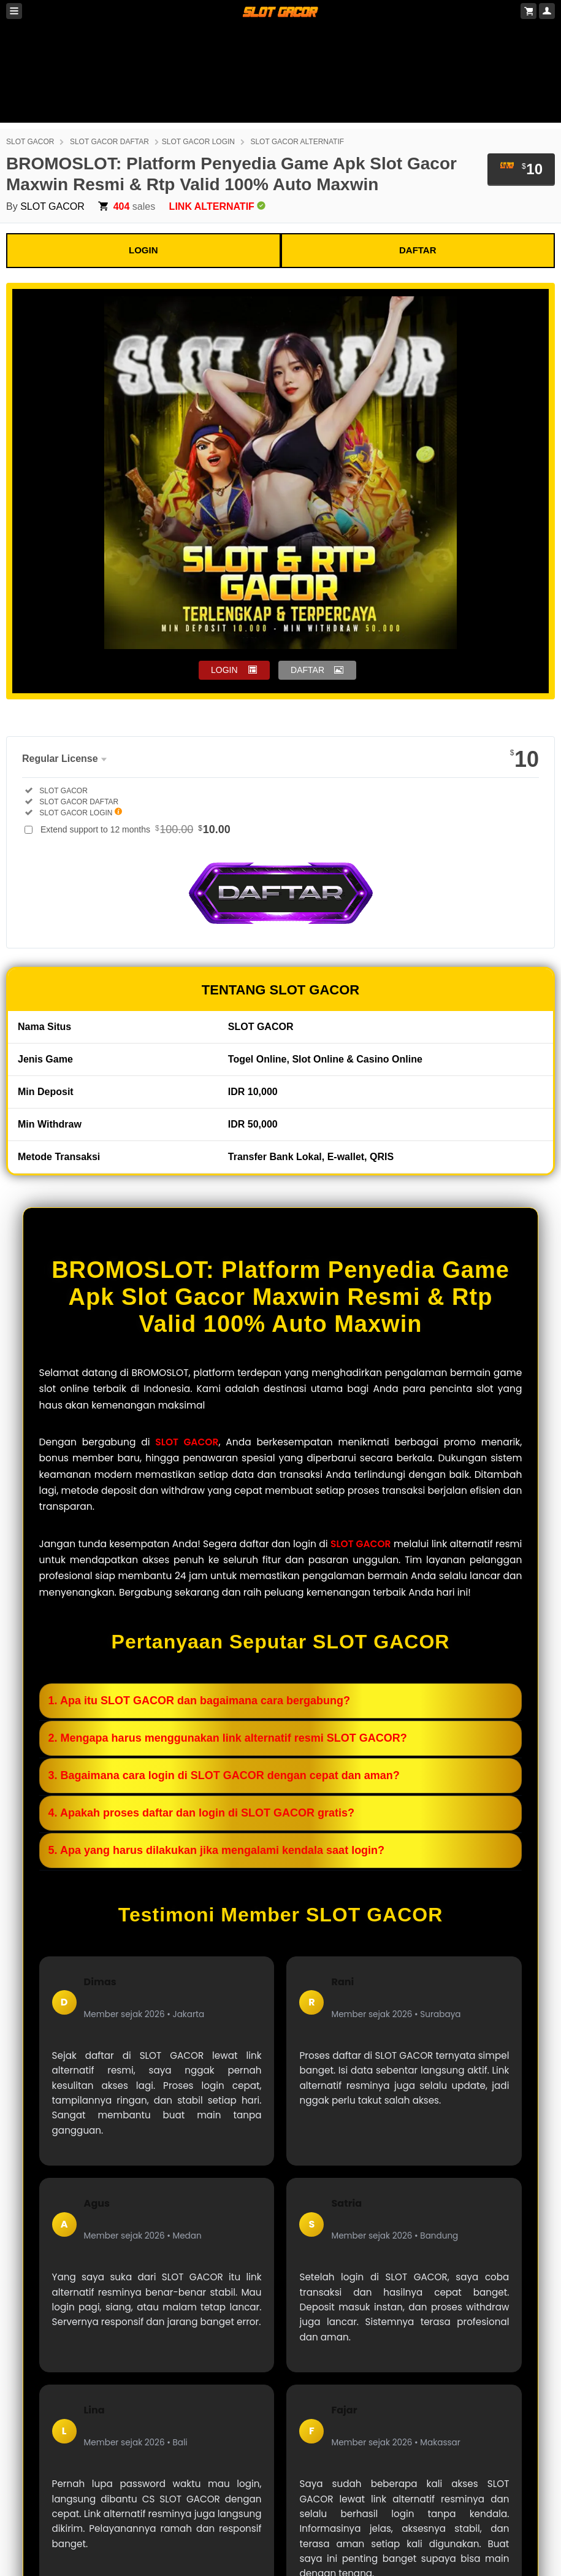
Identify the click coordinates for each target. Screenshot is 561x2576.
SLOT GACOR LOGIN (198, 141)
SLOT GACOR (30, 141)
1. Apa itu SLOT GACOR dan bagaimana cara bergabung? (199, 1700)
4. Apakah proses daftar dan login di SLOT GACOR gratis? (201, 1813)
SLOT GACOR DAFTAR (109, 141)
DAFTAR (418, 250)
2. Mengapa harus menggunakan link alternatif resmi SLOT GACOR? (227, 1738)
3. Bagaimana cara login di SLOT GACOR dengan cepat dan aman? (224, 1775)
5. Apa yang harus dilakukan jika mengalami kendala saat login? (216, 1850)
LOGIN (143, 250)
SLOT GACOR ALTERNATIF (297, 141)
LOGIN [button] (224, 670)
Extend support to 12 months (135, 829)
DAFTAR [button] (307, 670)
